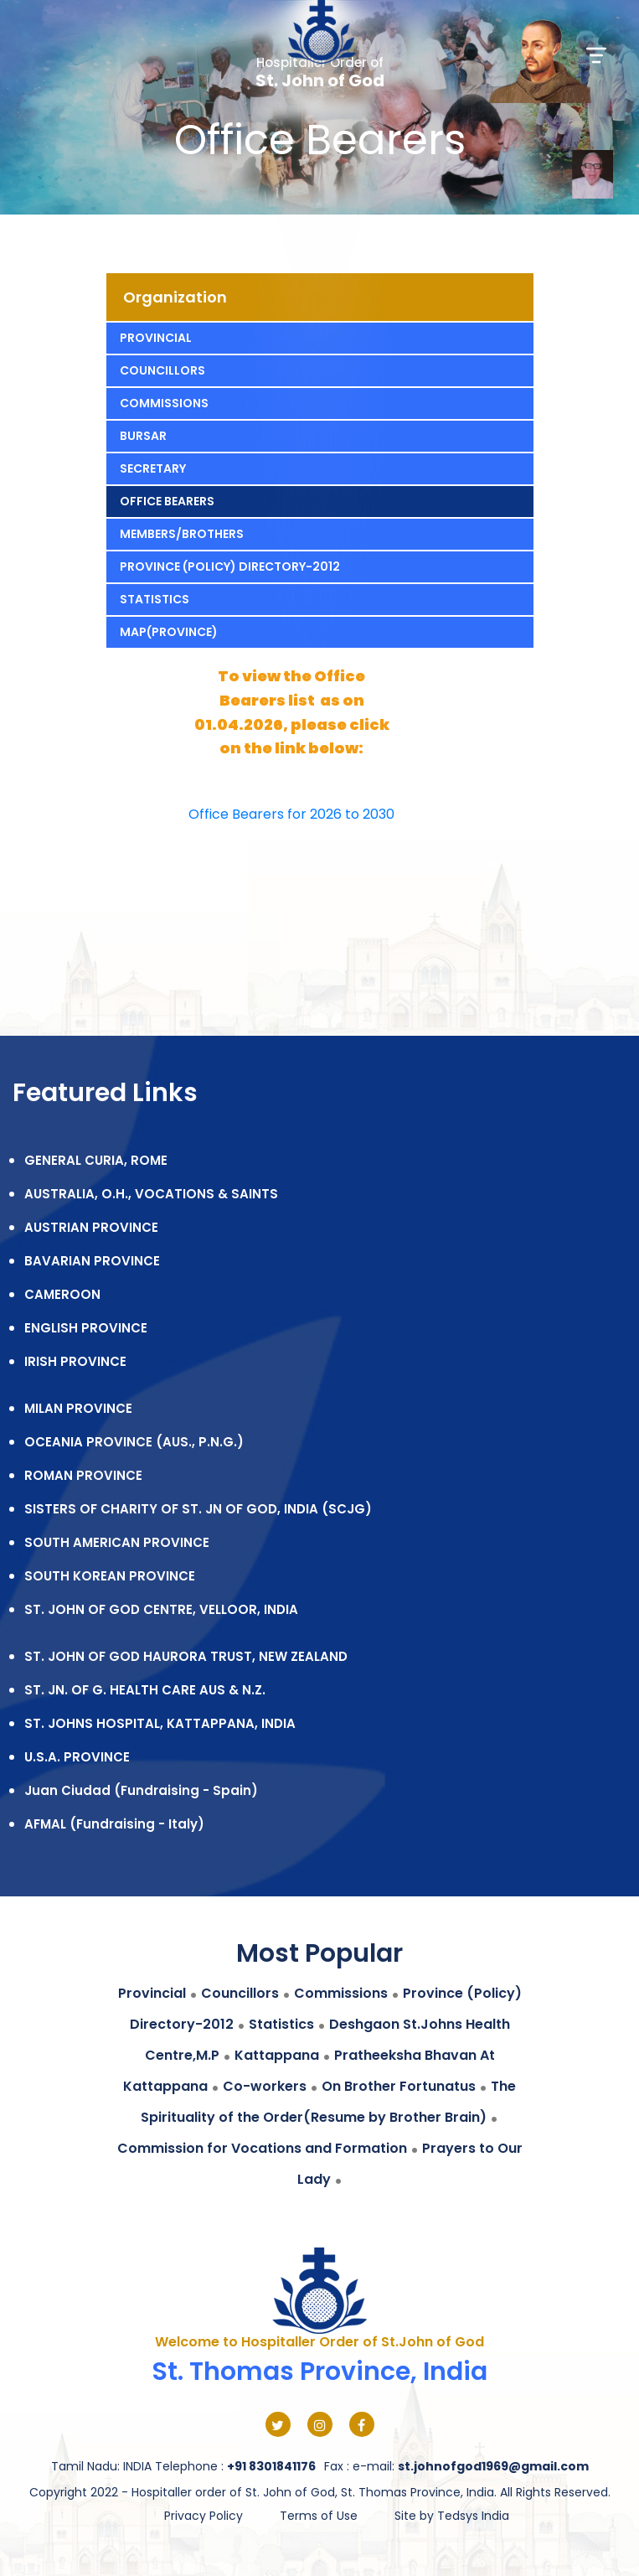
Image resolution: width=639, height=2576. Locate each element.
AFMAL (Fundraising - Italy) (114, 1824)
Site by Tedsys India (451, 2515)
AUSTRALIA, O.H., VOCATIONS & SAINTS (151, 1194)
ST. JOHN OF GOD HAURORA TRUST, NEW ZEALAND (186, 1656)
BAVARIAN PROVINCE (92, 1261)
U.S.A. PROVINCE (77, 1757)
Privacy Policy (203, 2515)
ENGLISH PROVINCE (85, 1328)
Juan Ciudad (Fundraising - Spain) (141, 1790)
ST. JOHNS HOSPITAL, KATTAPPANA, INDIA (160, 1723)
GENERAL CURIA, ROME (95, 1160)
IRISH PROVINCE (75, 1361)
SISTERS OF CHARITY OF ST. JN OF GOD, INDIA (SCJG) (198, 1509)
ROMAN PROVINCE (83, 1475)
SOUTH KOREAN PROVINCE (109, 1576)
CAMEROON (62, 1294)
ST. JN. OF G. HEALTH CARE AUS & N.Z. (144, 1690)
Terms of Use (319, 2515)
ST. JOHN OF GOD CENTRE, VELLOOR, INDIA (161, 1609)
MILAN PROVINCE (78, 1408)
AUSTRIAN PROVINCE (91, 1227)
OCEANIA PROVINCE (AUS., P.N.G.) (134, 1442)
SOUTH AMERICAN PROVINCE (116, 1542)
